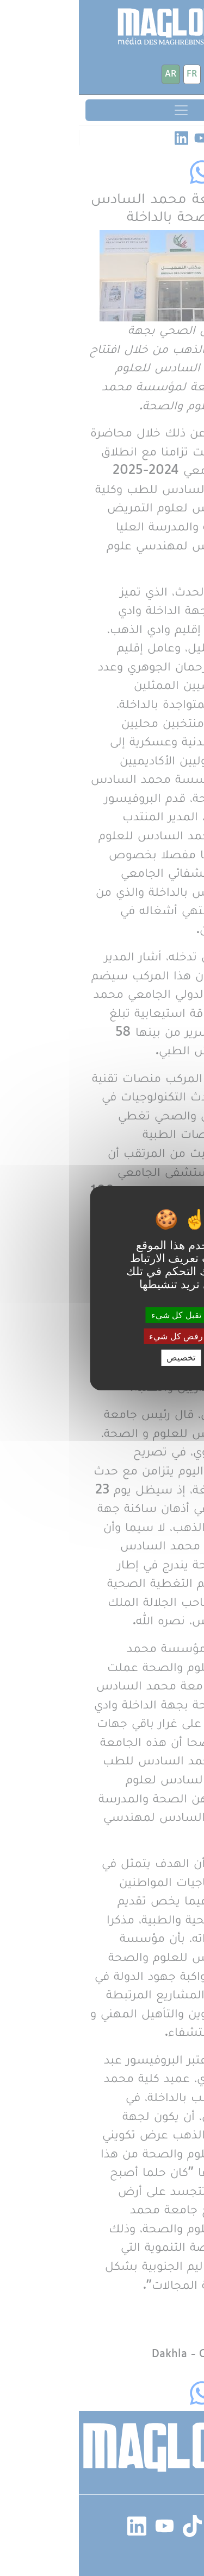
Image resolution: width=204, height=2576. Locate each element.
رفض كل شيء (101, 1336)
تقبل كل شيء (102, 1315)
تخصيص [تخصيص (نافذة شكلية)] (102, 1357)
